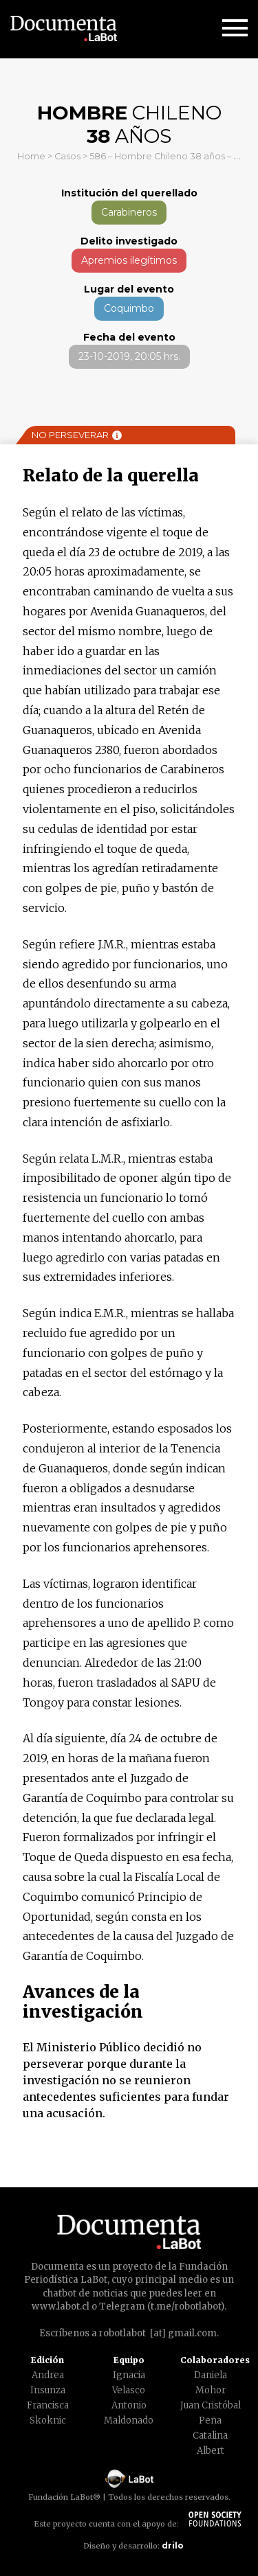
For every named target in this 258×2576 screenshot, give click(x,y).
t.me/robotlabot (186, 2306)
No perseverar (77, 434)
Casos (67, 156)
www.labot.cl (60, 2306)
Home (31, 156)
